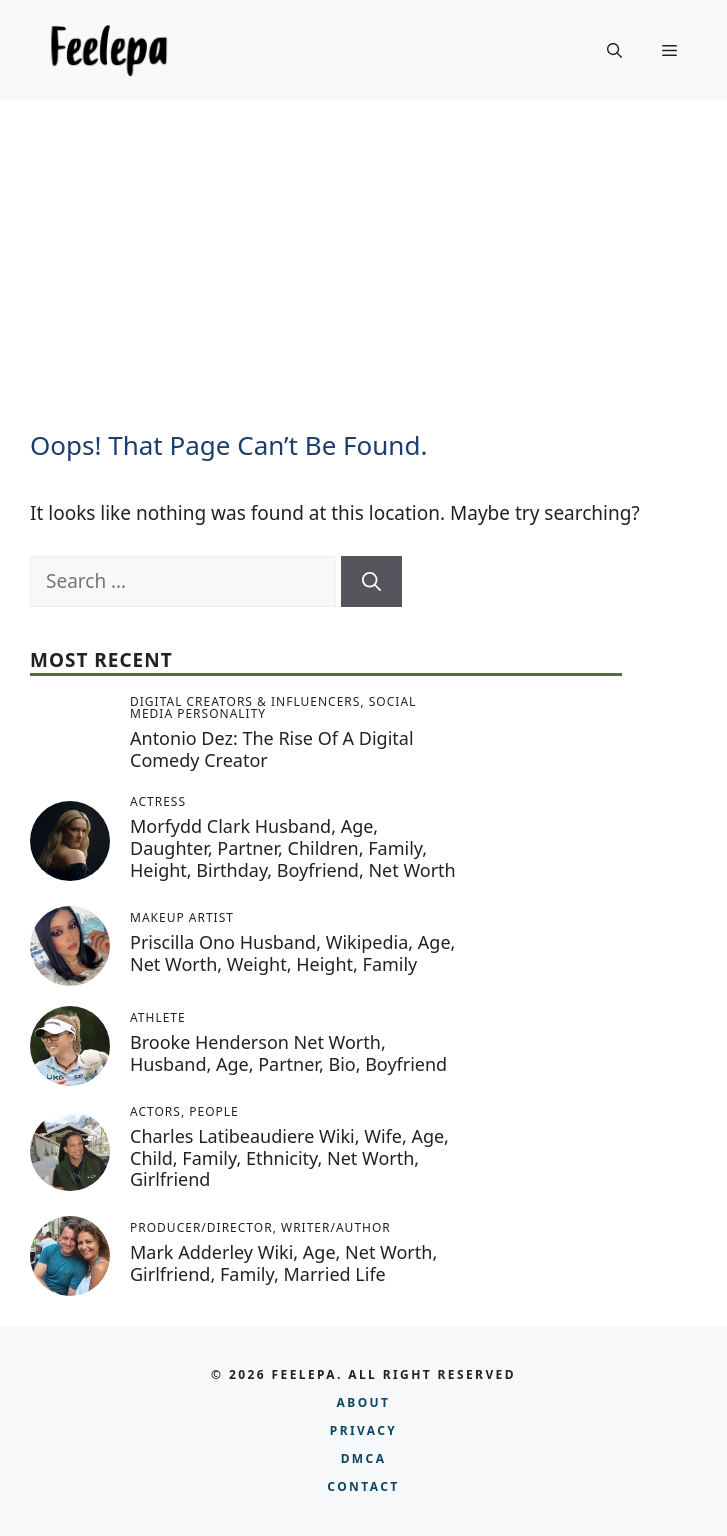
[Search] (371, 581)
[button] (614, 50)
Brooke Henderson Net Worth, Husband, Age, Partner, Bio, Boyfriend (288, 1053)
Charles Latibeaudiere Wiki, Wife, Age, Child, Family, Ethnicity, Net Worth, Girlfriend (289, 1157)
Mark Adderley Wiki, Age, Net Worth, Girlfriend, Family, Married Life (283, 1263)
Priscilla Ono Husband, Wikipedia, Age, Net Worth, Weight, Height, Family (292, 953)
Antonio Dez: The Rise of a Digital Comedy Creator (272, 749)
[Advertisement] (363, 250)
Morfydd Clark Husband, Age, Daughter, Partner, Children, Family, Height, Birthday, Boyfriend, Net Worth (293, 847)
